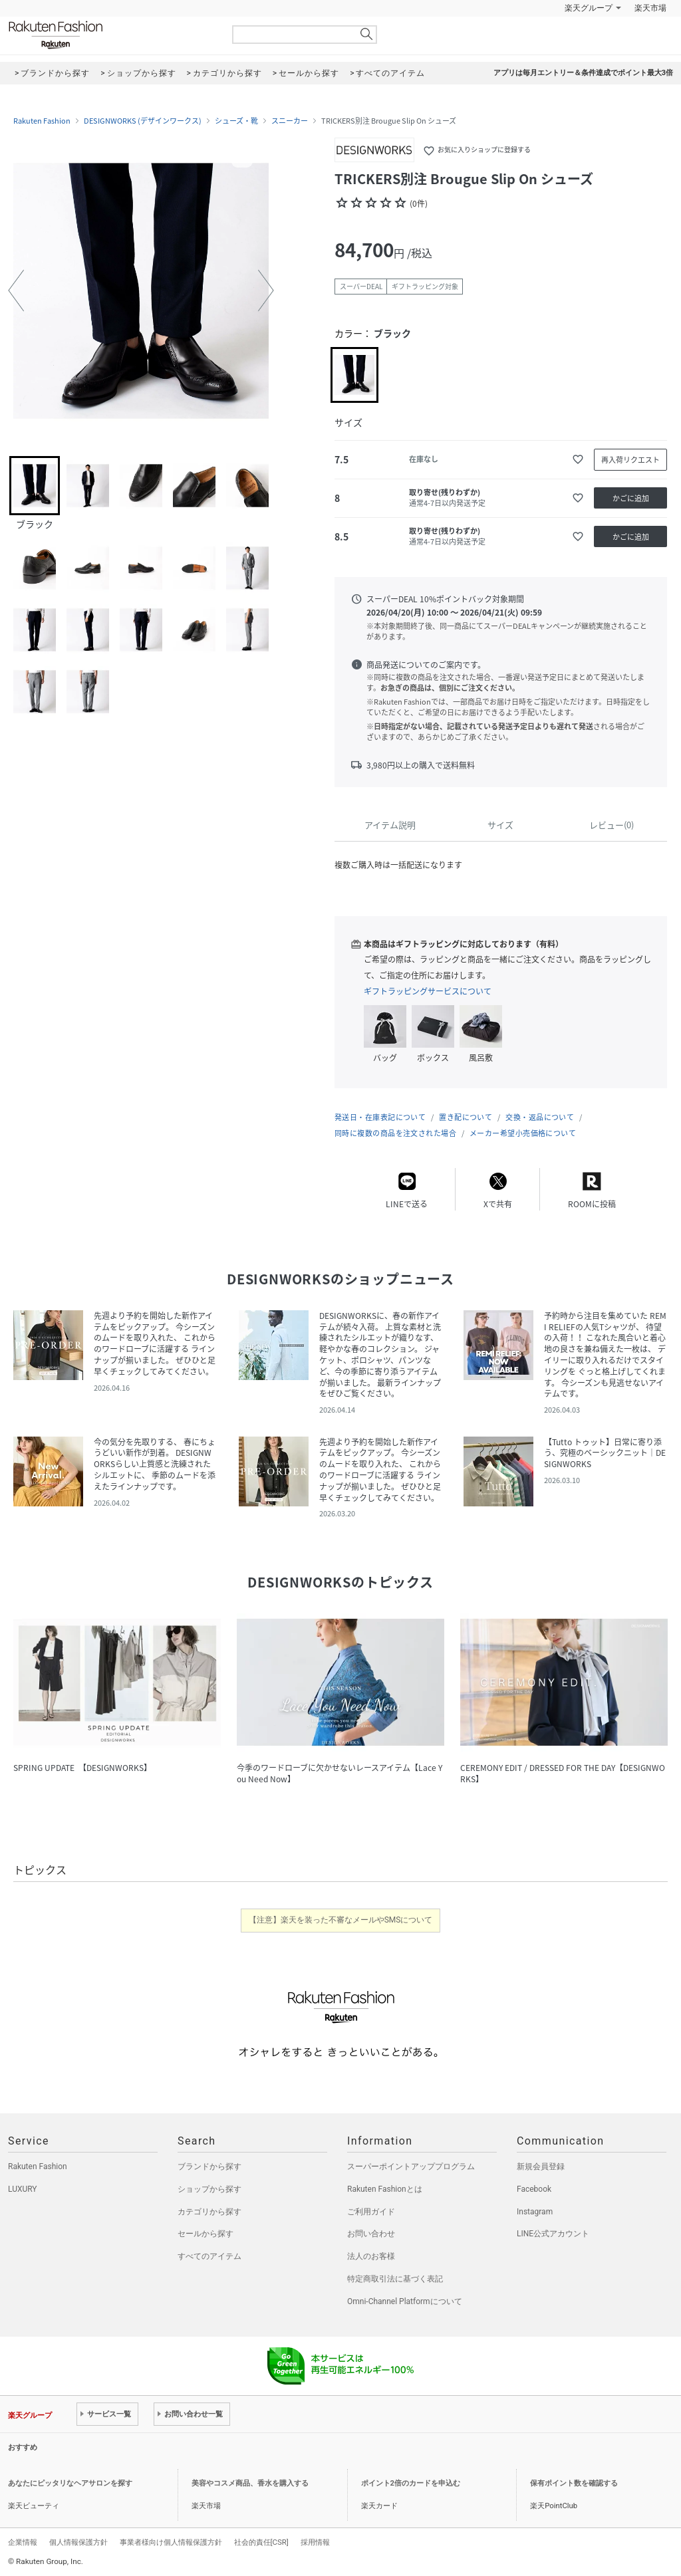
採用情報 (315, 2542)
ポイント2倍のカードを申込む (410, 2483)
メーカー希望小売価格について (523, 1133)
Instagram (535, 2211)
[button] (16, 290)
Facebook (534, 2189)
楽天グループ (589, 8)
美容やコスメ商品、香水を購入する (250, 2483)
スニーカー (289, 121)
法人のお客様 (371, 2256)
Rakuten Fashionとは (384, 2189)
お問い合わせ (371, 2233)
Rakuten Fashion (111, 35)
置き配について (465, 1117)
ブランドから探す (209, 2166)
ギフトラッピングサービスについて (427, 991)
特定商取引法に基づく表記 (395, 2278)
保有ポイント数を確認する (574, 2483)
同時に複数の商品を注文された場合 (395, 1133)
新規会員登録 (541, 2166)
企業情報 (22, 2542)
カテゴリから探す (209, 2211)
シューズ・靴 (236, 121)
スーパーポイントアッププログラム (411, 2166)
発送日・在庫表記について (380, 1117)
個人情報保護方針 (78, 2542)
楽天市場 (650, 8)
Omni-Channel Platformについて (404, 2301)
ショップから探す (209, 2189)
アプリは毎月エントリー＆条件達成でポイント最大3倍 (583, 72)
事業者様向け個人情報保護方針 (171, 2542)
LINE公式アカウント (553, 2233)
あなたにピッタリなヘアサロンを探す (70, 2483)
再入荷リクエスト (630, 459)
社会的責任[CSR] (261, 2542)
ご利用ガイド (371, 2211)
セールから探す (205, 2233)
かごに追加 (631, 498)
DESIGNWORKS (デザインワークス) (143, 121)
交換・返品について (539, 1117)
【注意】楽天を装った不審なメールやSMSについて (341, 1920)
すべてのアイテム (209, 2256)
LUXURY (22, 2189)
